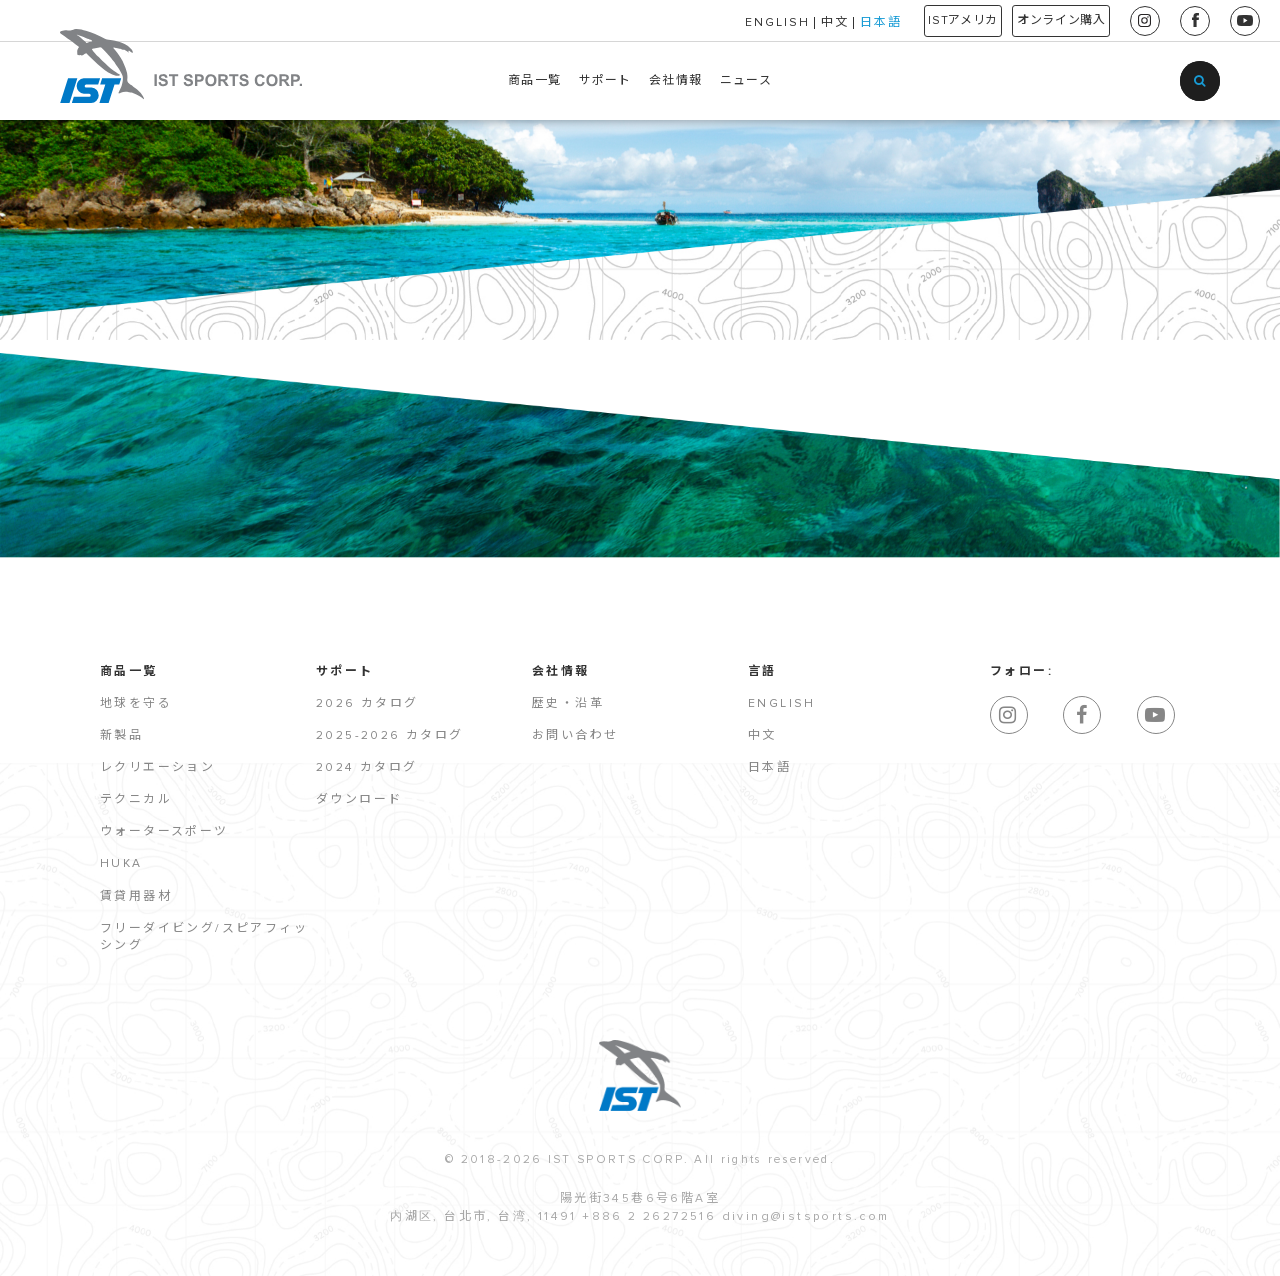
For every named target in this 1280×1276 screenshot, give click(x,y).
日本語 (829, 23)
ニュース (746, 81)
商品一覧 (534, 81)
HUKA (121, 864)
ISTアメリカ (924, 21)
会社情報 (675, 81)
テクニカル (136, 800)
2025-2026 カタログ (390, 736)
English (782, 704)
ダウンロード (359, 800)
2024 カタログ (367, 768)
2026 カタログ (367, 704)
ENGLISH (725, 23)
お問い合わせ (575, 736)
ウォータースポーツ (164, 832)
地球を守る (136, 704)
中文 (783, 23)
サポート (605, 81)
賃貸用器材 (136, 897)
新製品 (121, 736)
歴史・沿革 (568, 704)
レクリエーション (157, 768)
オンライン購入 (1048, 21)
